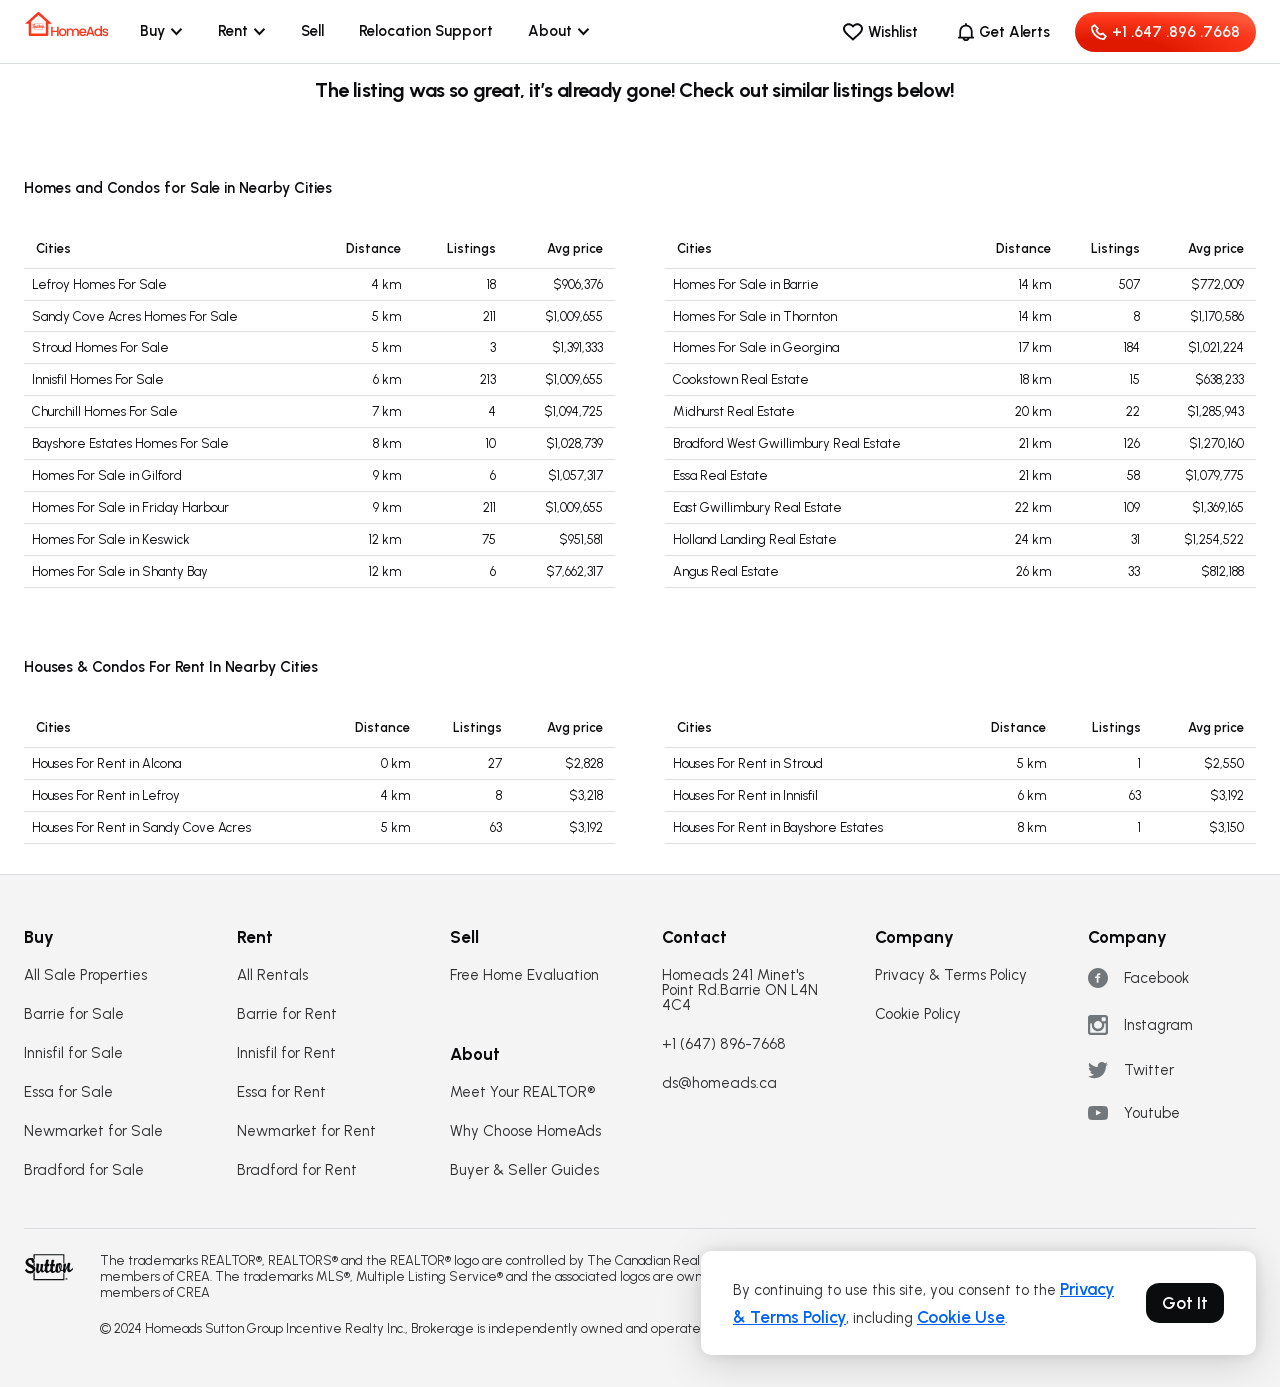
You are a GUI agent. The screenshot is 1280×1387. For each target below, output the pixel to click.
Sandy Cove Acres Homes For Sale (135, 316)
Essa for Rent (281, 1092)
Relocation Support (426, 31)
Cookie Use (961, 1317)
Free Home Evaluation (524, 975)
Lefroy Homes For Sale (99, 284)
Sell (312, 31)
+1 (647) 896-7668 (724, 1044)
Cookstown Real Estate (741, 379)
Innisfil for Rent (286, 1053)
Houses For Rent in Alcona (106, 763)
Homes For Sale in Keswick (111, 539)
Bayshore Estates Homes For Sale (130, 443)
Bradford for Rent (297, 1170)
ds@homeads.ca (719, 1083)
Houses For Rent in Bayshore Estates (778, 827)
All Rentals (272, 975)
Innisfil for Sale (73, 1053)
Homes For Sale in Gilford (107, 475)
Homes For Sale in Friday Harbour (130, 507)
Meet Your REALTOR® (522, 1092)
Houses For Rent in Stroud (748, 763)
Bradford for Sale (84, 1170)
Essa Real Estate (720, 475)
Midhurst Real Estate (734, 411)
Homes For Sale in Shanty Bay (120, 571)
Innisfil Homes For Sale (98, 379)
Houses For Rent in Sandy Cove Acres (141, 827)
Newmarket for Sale (93, 1131)
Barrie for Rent (287, 1014)
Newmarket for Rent (306, 1131)
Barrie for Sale (74, 1014)
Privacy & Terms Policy (951, 975)
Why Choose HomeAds (525, 1131)
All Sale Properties (85, 975)
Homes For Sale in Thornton (755, 316)
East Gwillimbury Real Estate (757, 507)
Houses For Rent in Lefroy (106, 795)
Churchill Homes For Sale (105, 411)
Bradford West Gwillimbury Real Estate (787, 443)
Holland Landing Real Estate (755, 539)
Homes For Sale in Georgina (756, 347)
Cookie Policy (918, 1014)
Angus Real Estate (726, 571)
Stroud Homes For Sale (100, 347)
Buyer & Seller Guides (524, 1170)
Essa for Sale (68, 1092)
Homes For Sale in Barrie (746, 284)
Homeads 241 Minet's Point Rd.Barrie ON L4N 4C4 (740, 990)
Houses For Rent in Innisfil (745, 795)
